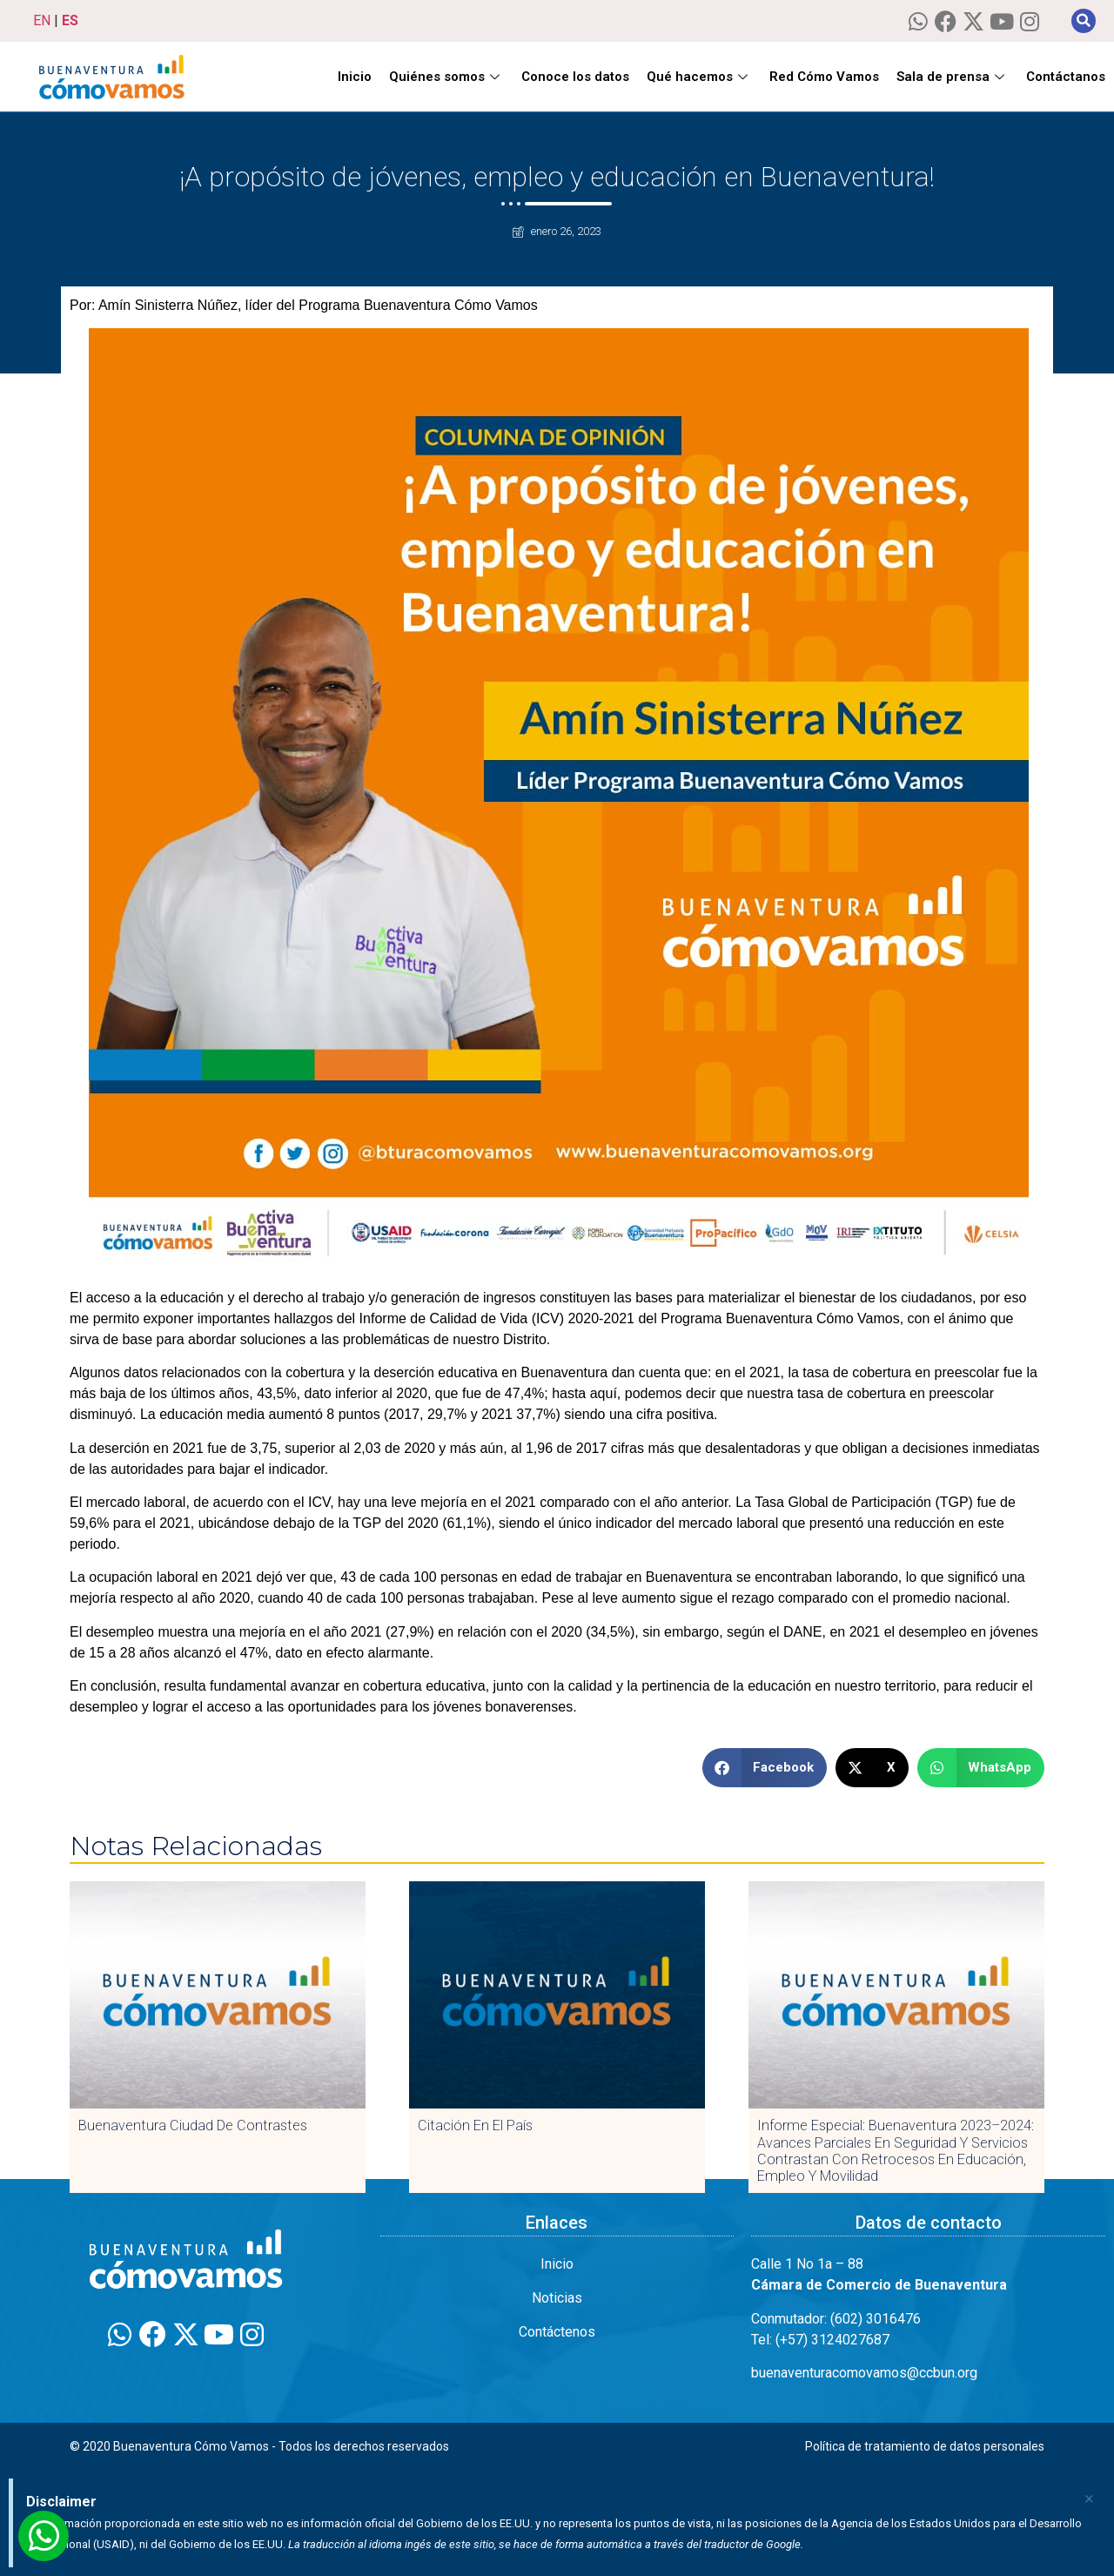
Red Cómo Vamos (824, 76)
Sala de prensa (952, 76)
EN (41, 20)
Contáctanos (1065, 76)
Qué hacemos (699, 76)
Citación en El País (475, 2125)
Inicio (355, 76)
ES (70, 20)
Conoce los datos (575, 76)
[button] (1083, 21)
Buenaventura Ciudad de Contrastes (192, 2125)
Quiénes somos (446, 76)
